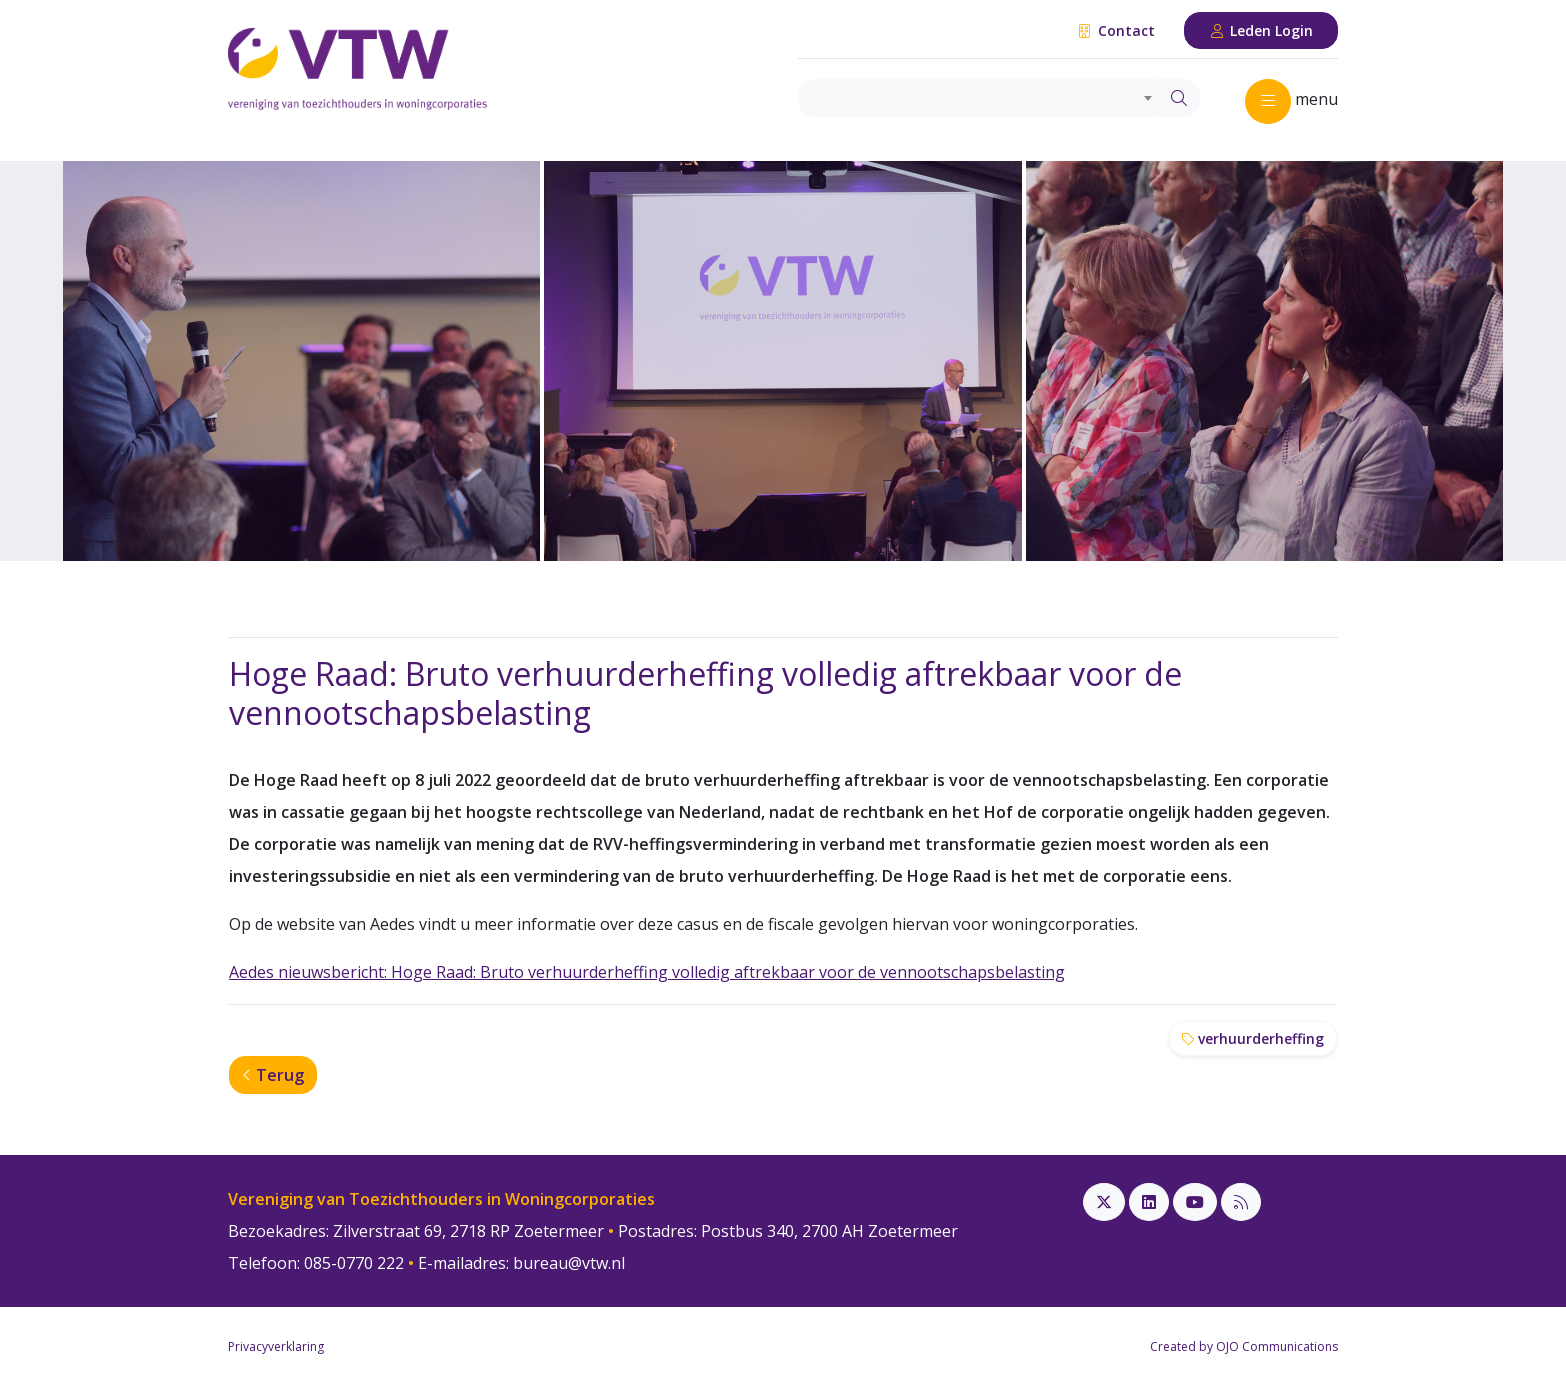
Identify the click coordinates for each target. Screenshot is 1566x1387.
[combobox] (978, 98)
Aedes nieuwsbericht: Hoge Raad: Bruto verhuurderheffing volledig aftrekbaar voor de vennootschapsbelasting (647, 972)
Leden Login (1261, 30)
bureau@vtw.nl (569, 1263)
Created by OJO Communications (1244, 1346)
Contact (1115, 30)
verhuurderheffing (1253, 1038)
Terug (273, 1075)
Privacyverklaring (276, 1346)
